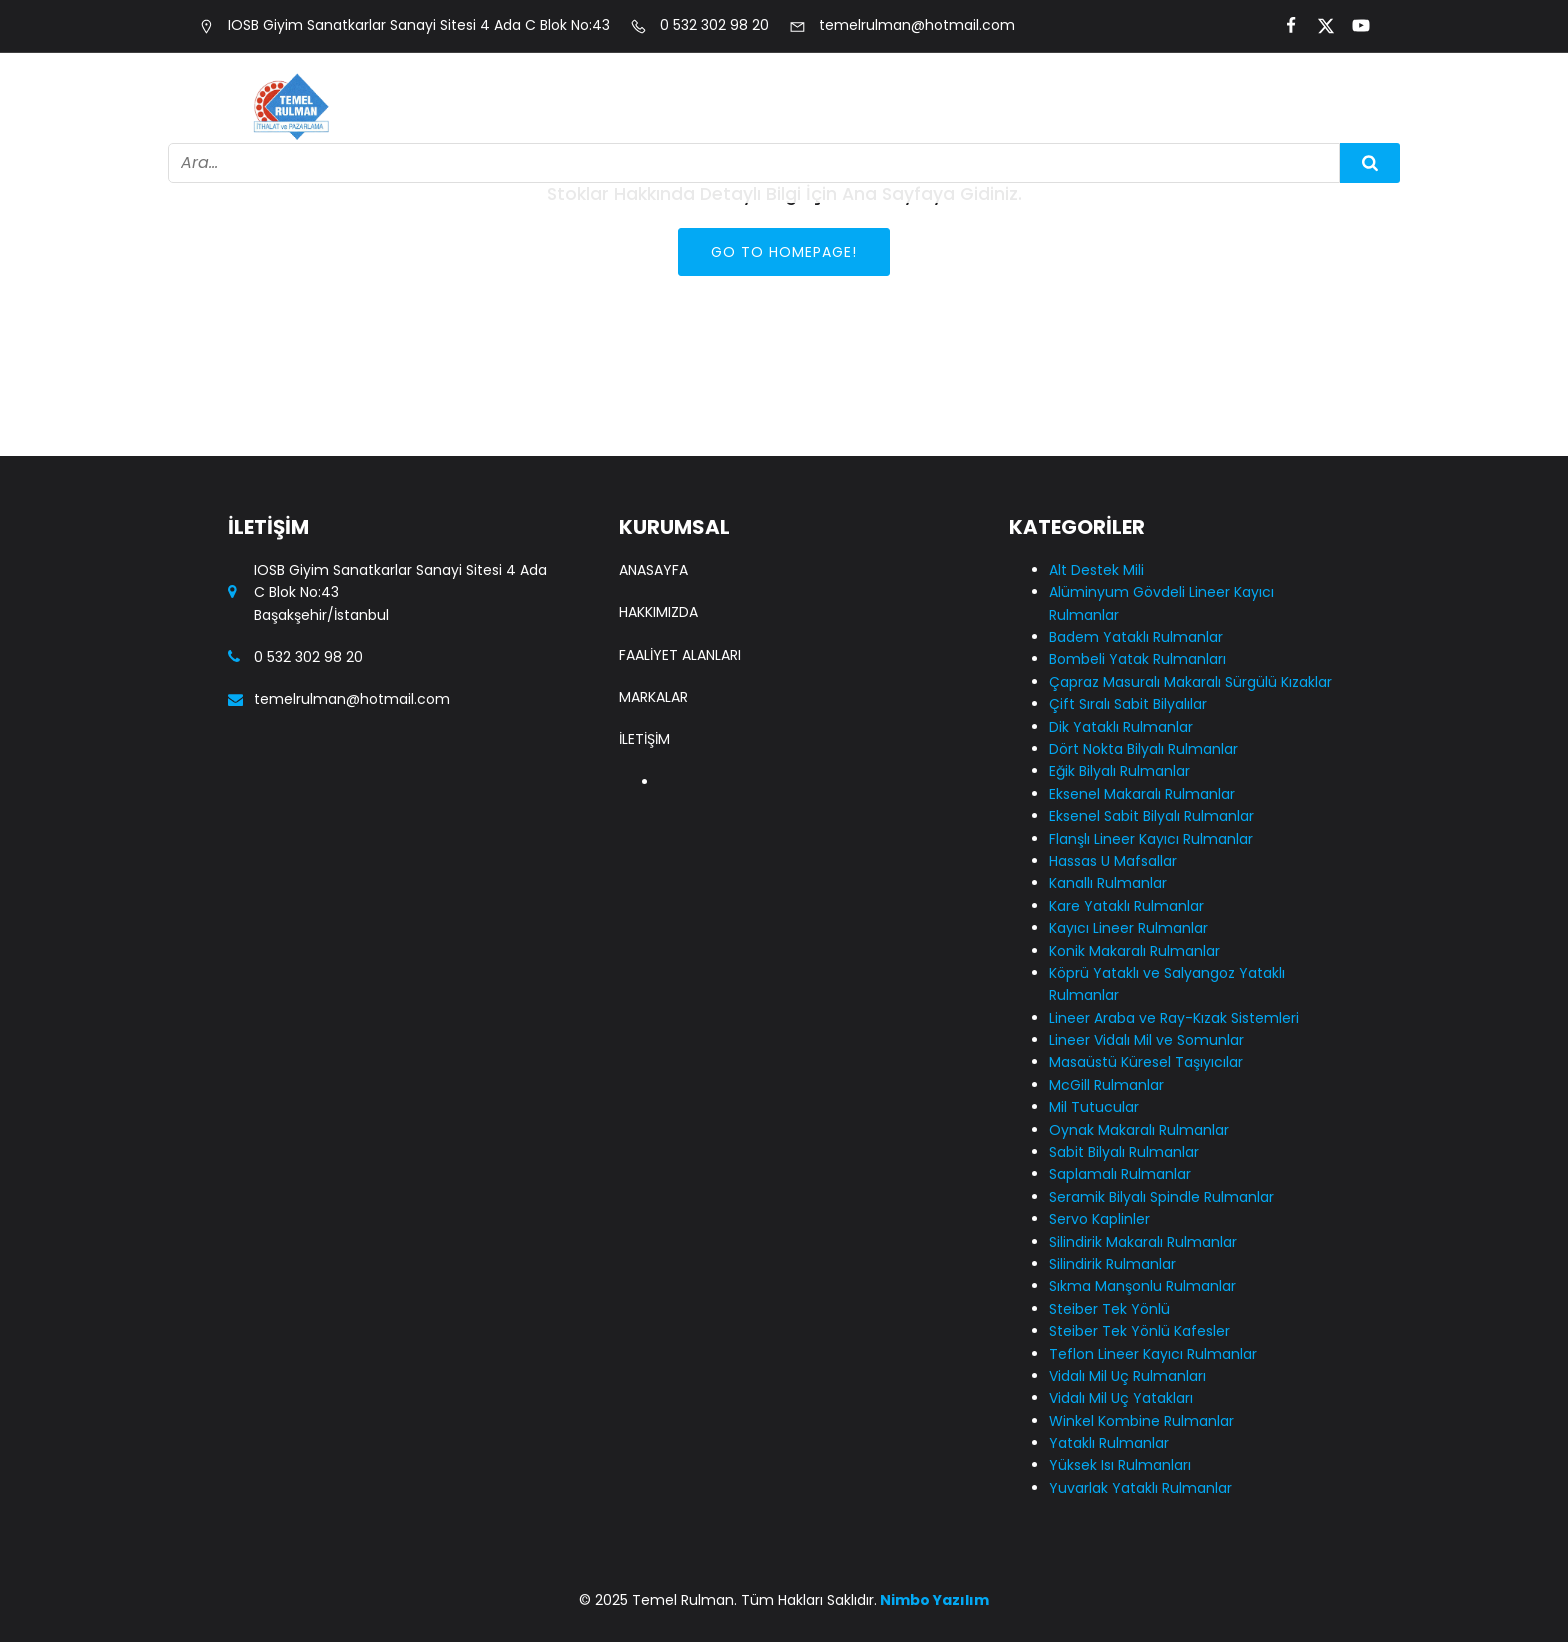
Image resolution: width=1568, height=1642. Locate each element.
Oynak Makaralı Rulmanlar (1139, 1130)
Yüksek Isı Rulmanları (1120, 1465)
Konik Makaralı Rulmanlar (1134, 951)
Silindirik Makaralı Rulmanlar (1143, 1242)
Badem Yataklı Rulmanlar (1136, 637)
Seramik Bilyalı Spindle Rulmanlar (1161, 1197)
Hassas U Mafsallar (1113, 861)
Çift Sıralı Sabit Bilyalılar (1128, 704)
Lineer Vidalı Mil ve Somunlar (1146, 1040)
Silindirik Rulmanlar (1112, 1264)
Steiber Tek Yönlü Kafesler (1139, 1331)
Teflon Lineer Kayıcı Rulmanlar (1153, 1354)
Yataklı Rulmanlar (1109, 1443)
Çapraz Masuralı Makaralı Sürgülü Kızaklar (1190, 682)
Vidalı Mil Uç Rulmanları (1127, 1376)
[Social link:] (1282, 26)
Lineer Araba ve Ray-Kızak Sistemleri (1174, 1018)
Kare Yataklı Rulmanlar (1126, 906)
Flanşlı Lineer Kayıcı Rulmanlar (1151, 839)
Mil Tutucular (1094, 1107)
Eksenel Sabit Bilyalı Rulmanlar (1151, 816)
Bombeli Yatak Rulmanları (1137, 659)
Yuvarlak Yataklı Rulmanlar (1140, 1488)
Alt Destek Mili (1096, 570)
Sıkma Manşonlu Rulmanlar (1142, 1286)
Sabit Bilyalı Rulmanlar (1124, 1152)
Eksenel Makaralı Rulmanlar (1142, 794)
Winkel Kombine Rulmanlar (1141, 1421)
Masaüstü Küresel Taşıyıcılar (1146, 1062)
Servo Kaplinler (1099, 1219)
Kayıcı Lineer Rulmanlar (1128, 928)
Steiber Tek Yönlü (1109, 1309)
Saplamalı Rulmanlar (1120, 1174)
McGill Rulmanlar (1106, 1085)
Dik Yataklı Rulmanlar (1121, 727)
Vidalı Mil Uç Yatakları (1121, 1398)
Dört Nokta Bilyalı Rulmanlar (1143, 749)
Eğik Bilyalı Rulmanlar (1119, 771)
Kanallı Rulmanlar (1108, 883)
